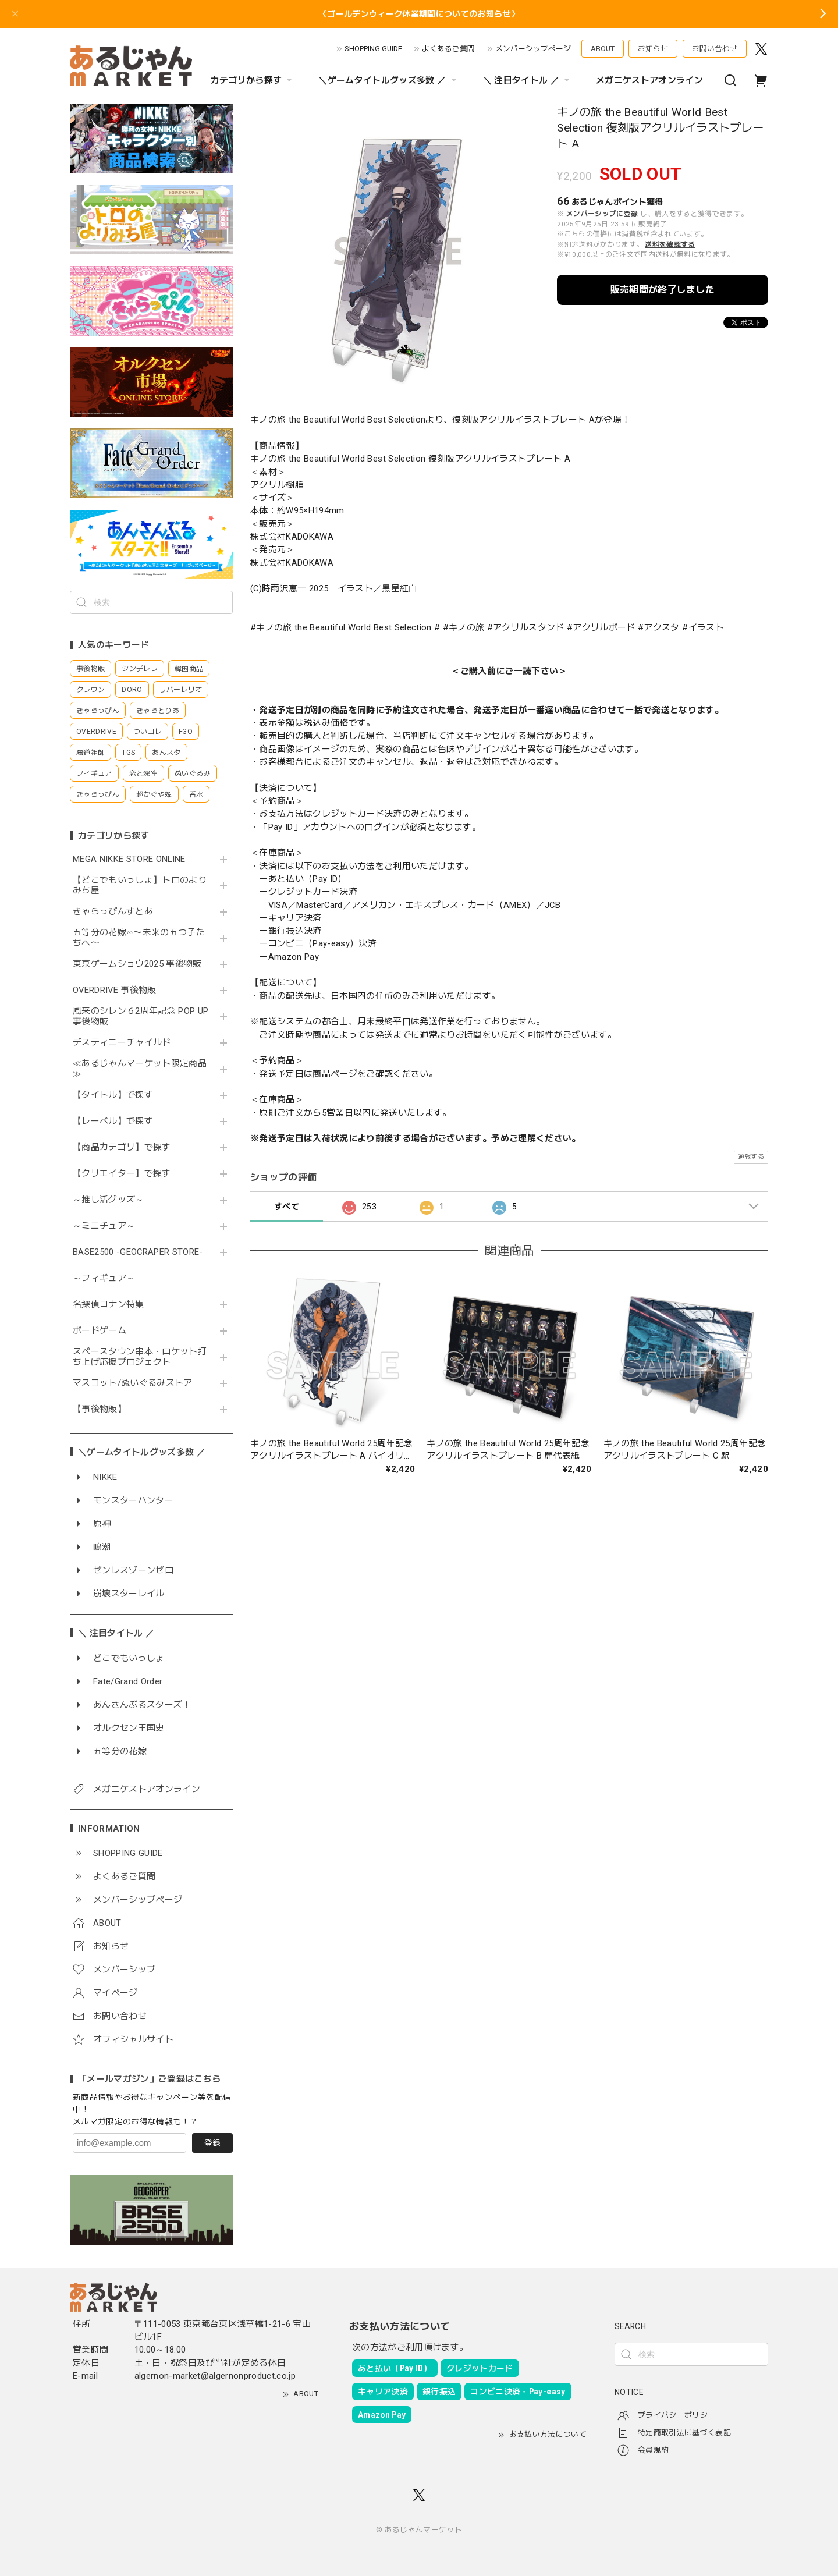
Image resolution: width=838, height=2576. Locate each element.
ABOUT (603, 48)
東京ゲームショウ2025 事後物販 (141, 964)
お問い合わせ (714, 48)
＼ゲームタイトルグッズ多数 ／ (388, 80)
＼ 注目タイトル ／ (528, 80)
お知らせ (653, 48)
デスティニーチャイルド (122, 1043)
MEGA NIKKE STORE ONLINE (129, 859)
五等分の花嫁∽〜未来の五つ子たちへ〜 (139, 938)
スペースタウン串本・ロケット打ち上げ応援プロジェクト (140, 1357)
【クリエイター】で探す (122, 1174)
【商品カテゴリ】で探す (122, 1147)
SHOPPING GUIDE (373, 48)
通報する (751, 1157)
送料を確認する (670, 244)
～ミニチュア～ (104, 1226)
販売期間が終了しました (662, 289)
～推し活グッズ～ (108, 1200)
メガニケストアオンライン (649, 80)
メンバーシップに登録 (602, 214)
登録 (212, 2143)
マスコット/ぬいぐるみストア (133, 1383)
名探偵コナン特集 (108, 1305)
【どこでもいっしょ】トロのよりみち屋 (140, 885)
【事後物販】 (99, 1409)
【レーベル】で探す (113, 1121)
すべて (286, 1206)
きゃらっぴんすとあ (113, 912)
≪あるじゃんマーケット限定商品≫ (140, 1069)
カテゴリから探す (253, 80)
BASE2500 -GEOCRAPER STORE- (138, 1252)
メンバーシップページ (533, 48)
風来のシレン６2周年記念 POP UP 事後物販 (140, 1016)
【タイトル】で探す (113, 1095)
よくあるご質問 (448, 48)
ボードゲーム (99, 1331)
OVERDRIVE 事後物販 (115, 990)
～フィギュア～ (104, 1278)
